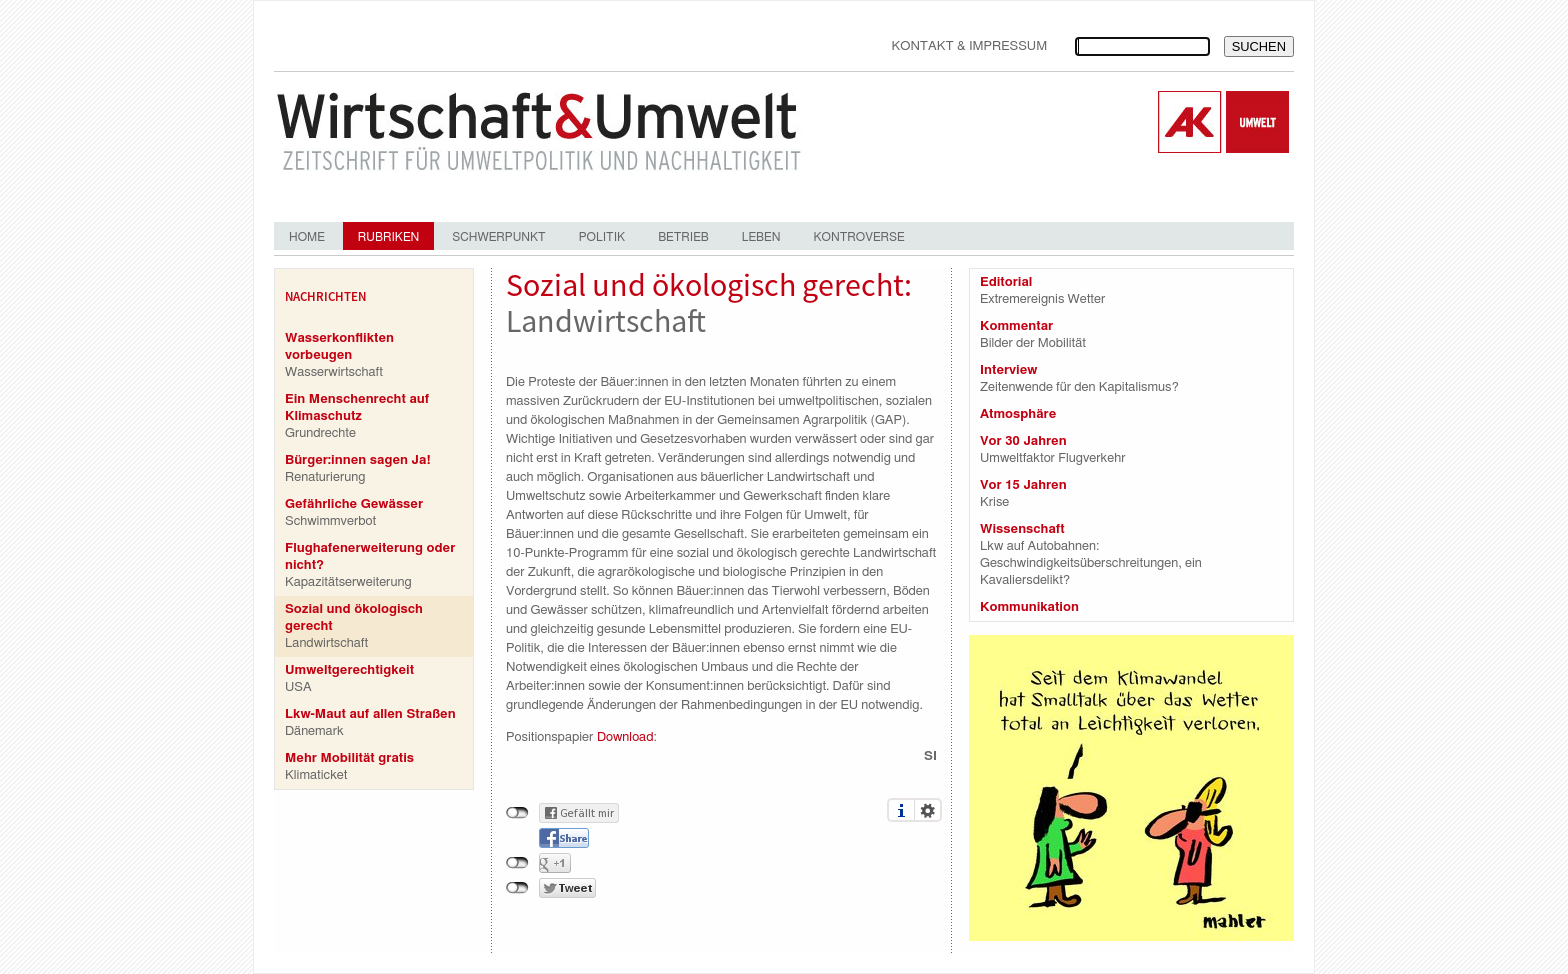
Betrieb (683, 237)
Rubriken (388, 237)
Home (307, 237)
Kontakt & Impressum (969, 46)
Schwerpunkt (498, 237)
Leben (761, 237)
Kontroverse (858, 237)
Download (625, 737)
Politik (602, 237)
